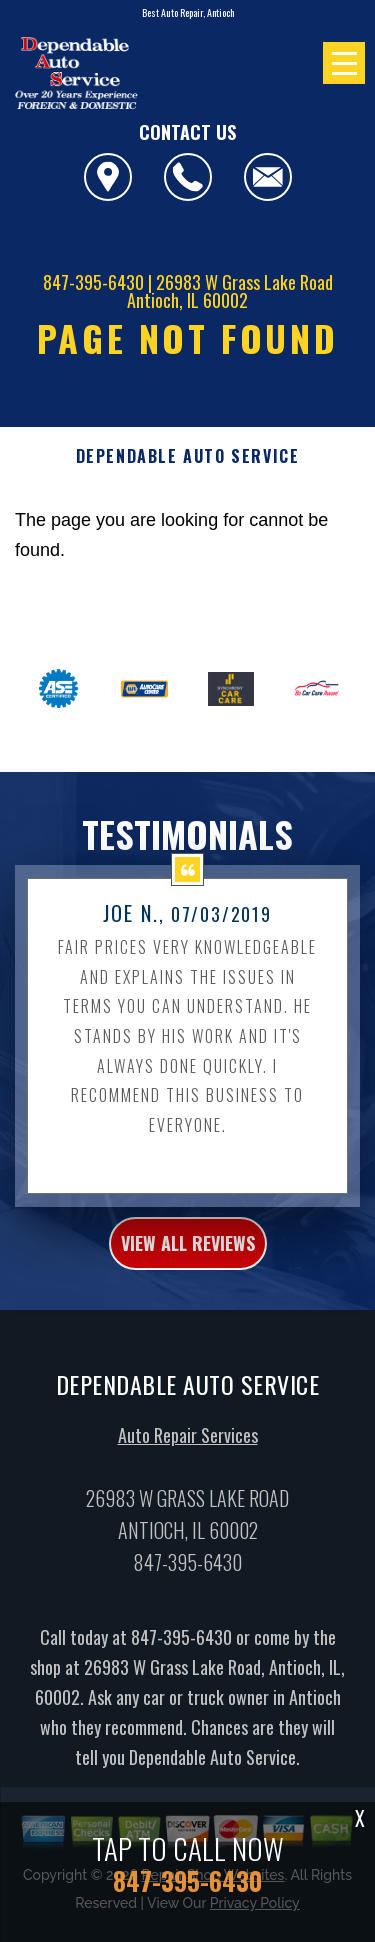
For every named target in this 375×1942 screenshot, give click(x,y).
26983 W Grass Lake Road (244, 282)
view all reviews (188, 1259)
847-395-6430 (93, 282)
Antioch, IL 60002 (187, 300)
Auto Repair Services (188, 1451)
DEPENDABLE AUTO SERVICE (188, 456)
